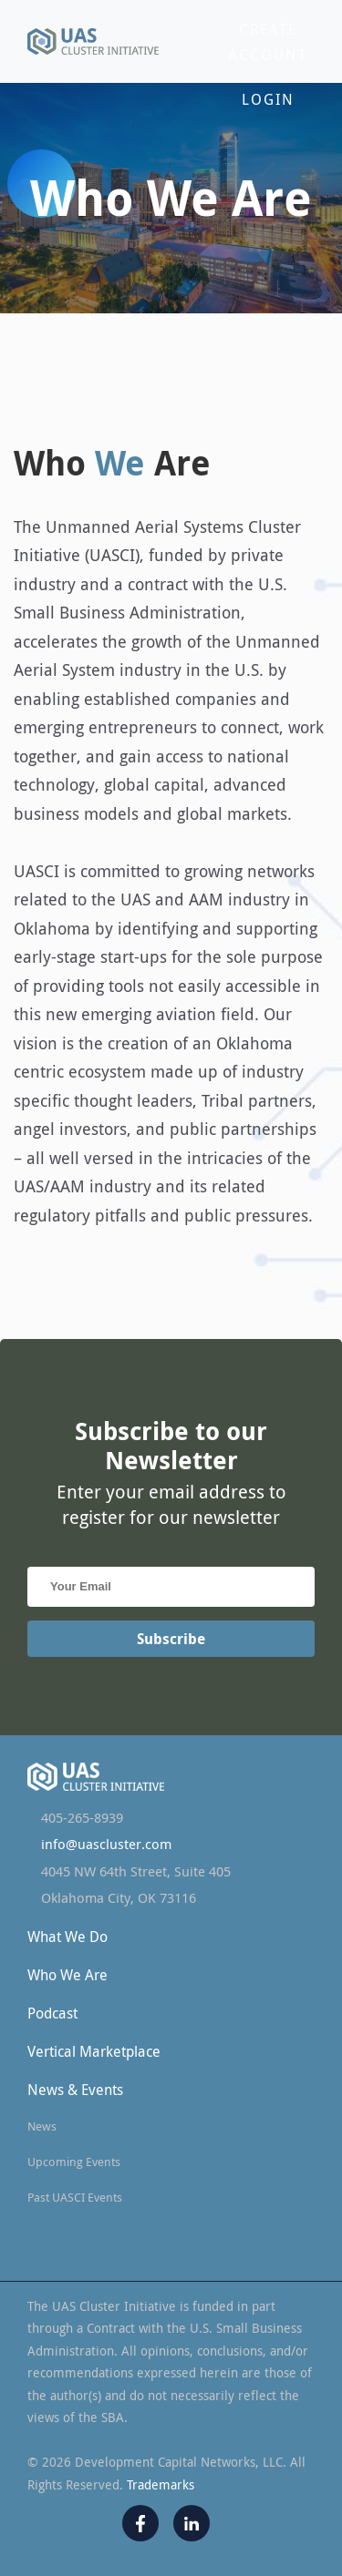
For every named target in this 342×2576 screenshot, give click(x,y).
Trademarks (160, 2484)
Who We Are (67, 1975)
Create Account (267, 42)
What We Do (67, 1937)
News (42, 2126)
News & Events (75, 2090)
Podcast (52, 2013)
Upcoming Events (73, 2161)
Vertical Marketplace (94, 2051)
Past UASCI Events (74, 2197)
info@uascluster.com (106, 1844)
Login (268, 99)
